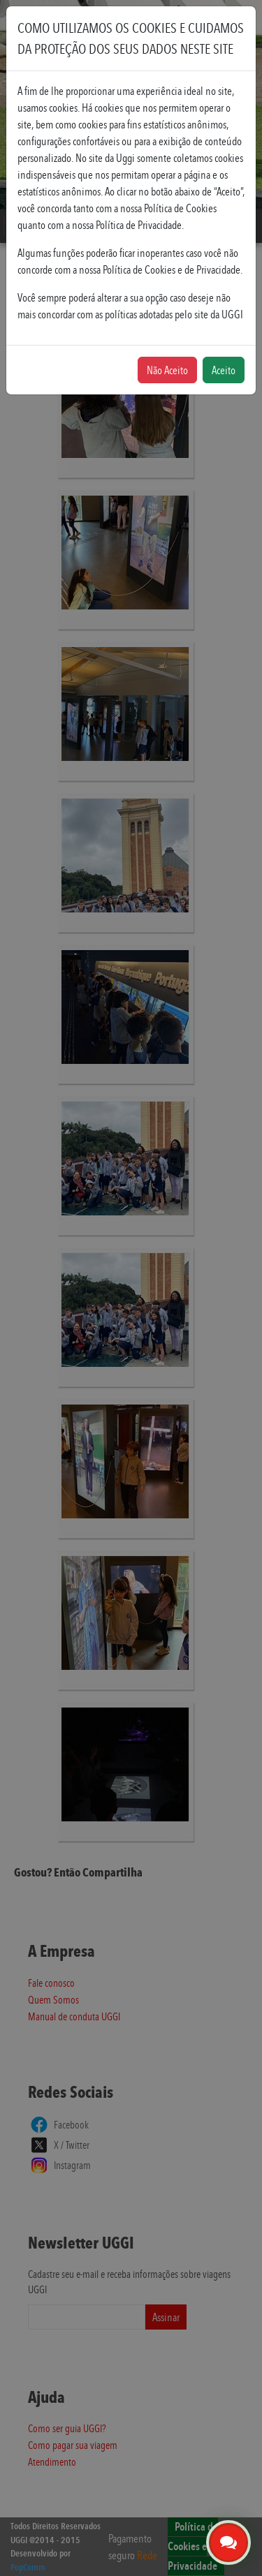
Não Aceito (167, 370)
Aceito (223, 370)
